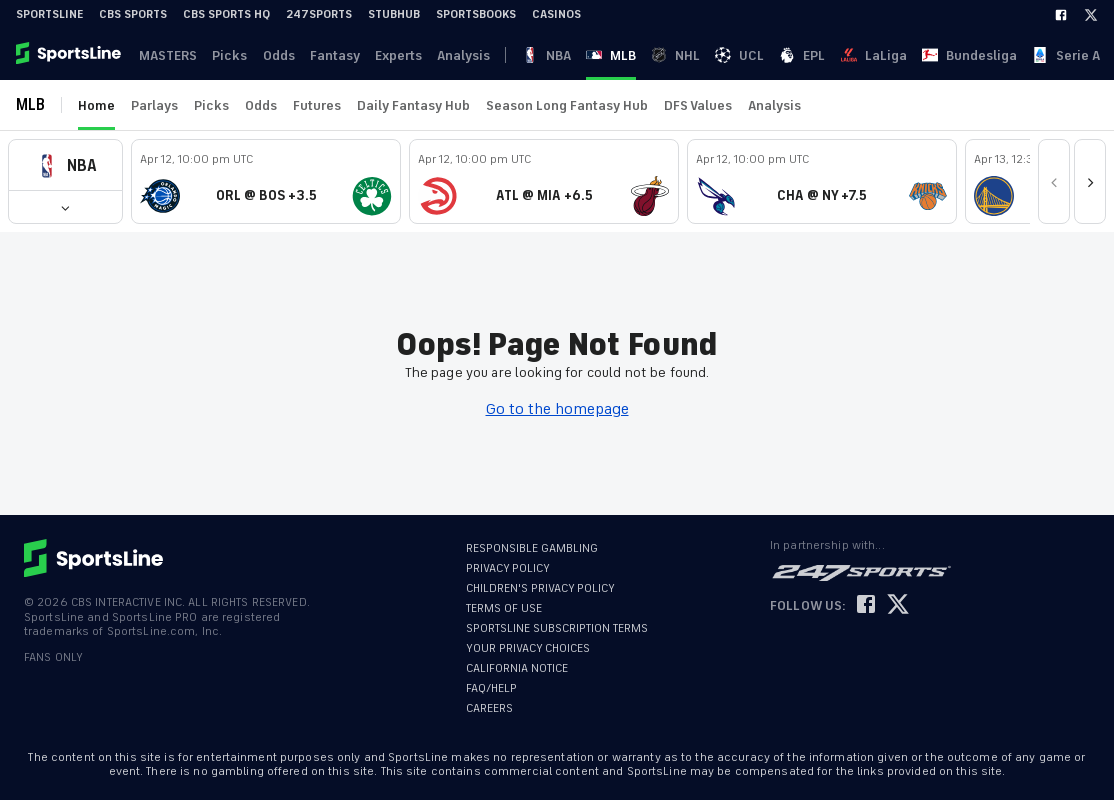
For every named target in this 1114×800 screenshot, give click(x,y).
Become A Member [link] (1055, 55)
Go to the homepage (557, 409)
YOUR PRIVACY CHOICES (528, 648)
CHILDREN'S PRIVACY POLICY (540, 588)
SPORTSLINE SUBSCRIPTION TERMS (557, 628)
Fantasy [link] (322, 55)
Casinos (556, 14)
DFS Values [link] (698, 105)
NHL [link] (583, 55)
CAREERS (489, 708)
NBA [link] (508, 55)
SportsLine (49, 14)
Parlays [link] (154, 105)
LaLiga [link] (700, 55)
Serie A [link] (838, 55)
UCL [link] (620, 55)
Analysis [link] (444, 55)
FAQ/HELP (491, 688)
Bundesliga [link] (768, 55)
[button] (65, 165)
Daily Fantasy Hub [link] (413, 105)
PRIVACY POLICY (508, 568)
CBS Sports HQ (226, 14)
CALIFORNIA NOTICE (517, 668)
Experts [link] (382, 55)
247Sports (319, 14)
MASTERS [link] (165, 55)
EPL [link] (656, 55)
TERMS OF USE (504, 608)
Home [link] (96, 105)
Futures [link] (317, 105)
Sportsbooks (476, 14)
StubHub (394, 14)
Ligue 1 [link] (894, 55)
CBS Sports (133, 14)
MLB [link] (546, 55)
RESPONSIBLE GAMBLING (532, 548)
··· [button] (937, 55)
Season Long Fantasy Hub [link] (567, 105)
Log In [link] (965, 55)
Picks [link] (223, 55)
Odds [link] (269, 55)
